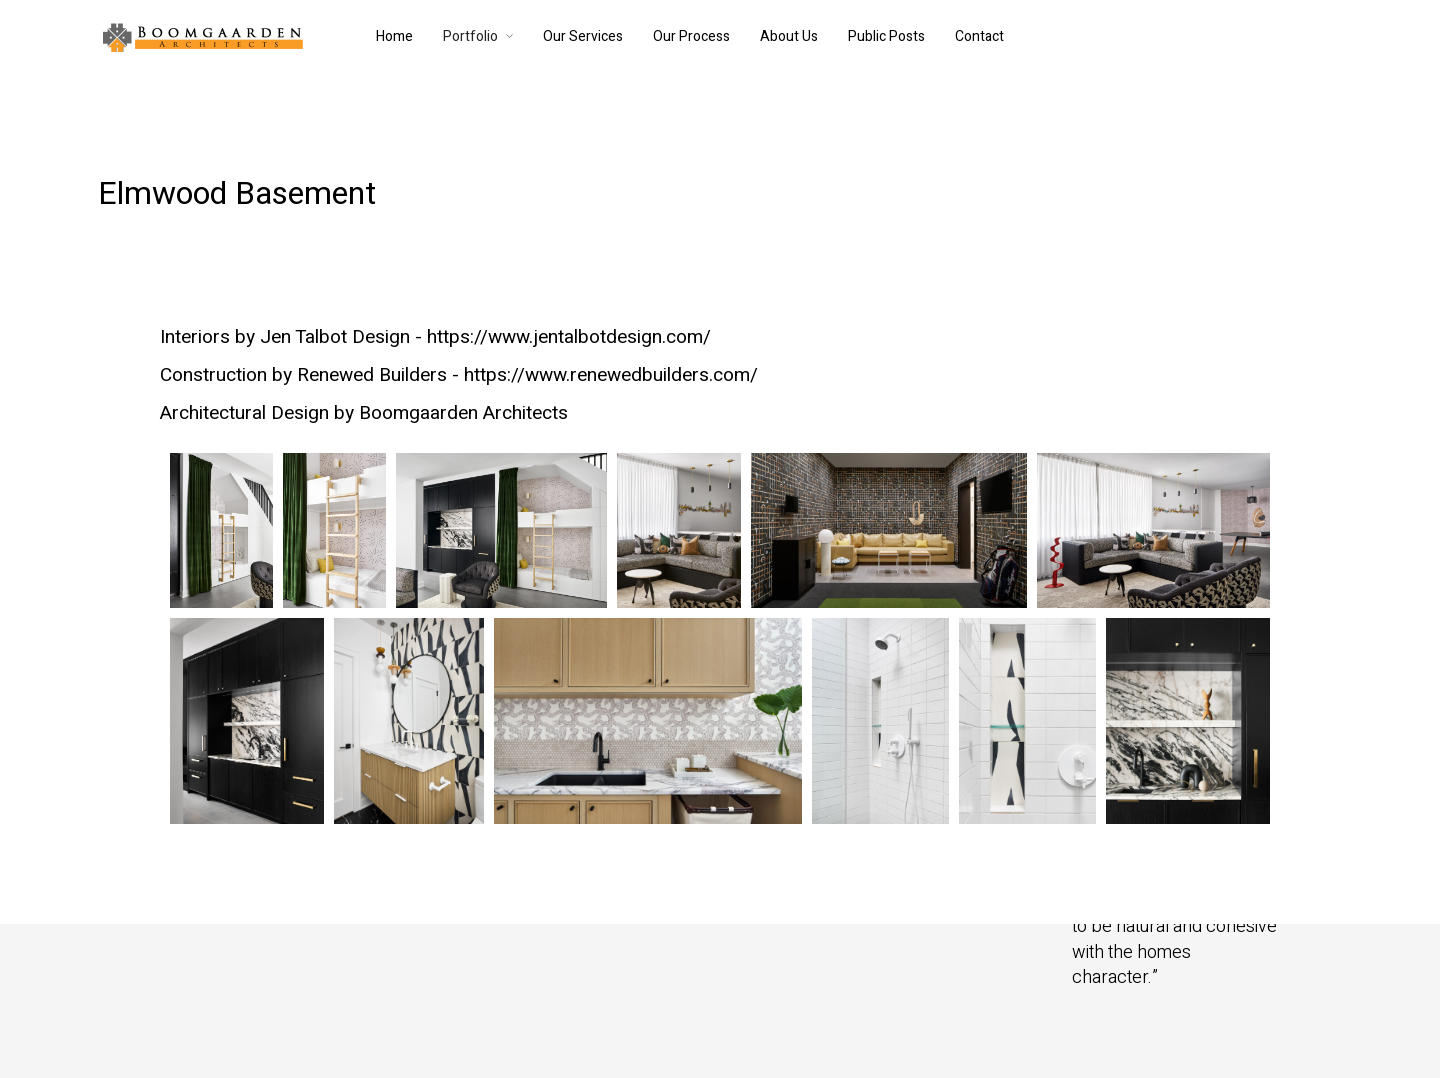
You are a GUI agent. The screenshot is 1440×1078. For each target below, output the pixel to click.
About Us (789, 36)
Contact (979, 36)
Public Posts (886, 36)
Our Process (691, 36)
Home (394, 36)
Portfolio (470, 36)
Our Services (583, 36)
